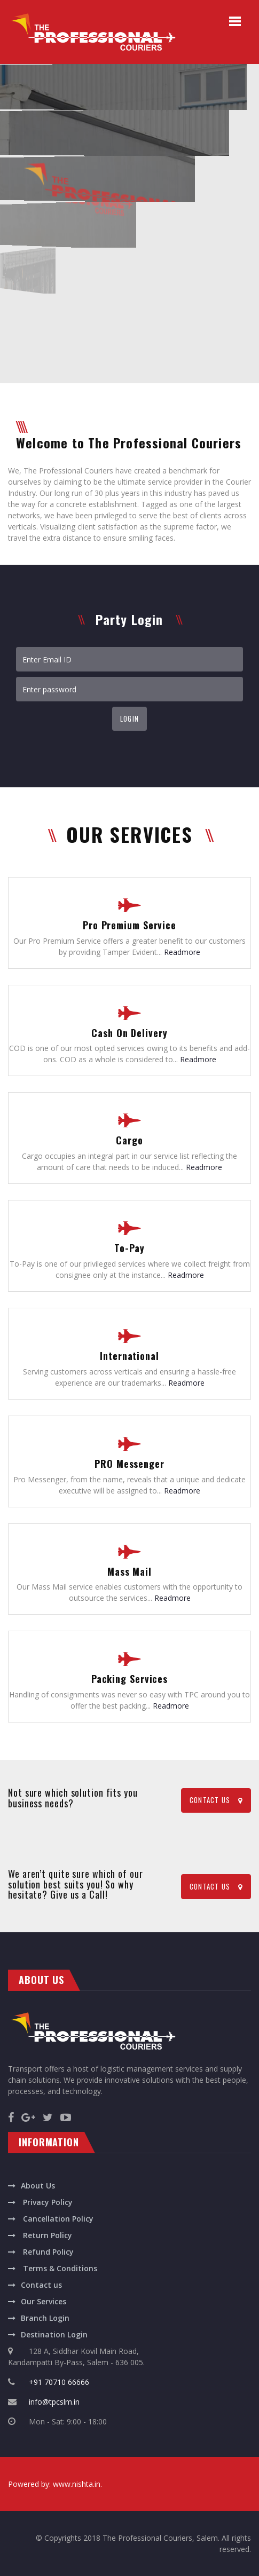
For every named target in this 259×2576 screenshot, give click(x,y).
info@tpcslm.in (54, 2402)
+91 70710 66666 (59, 2382)
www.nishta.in (76, 2484)
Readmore (182, 952)
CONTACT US (216, 1800)
